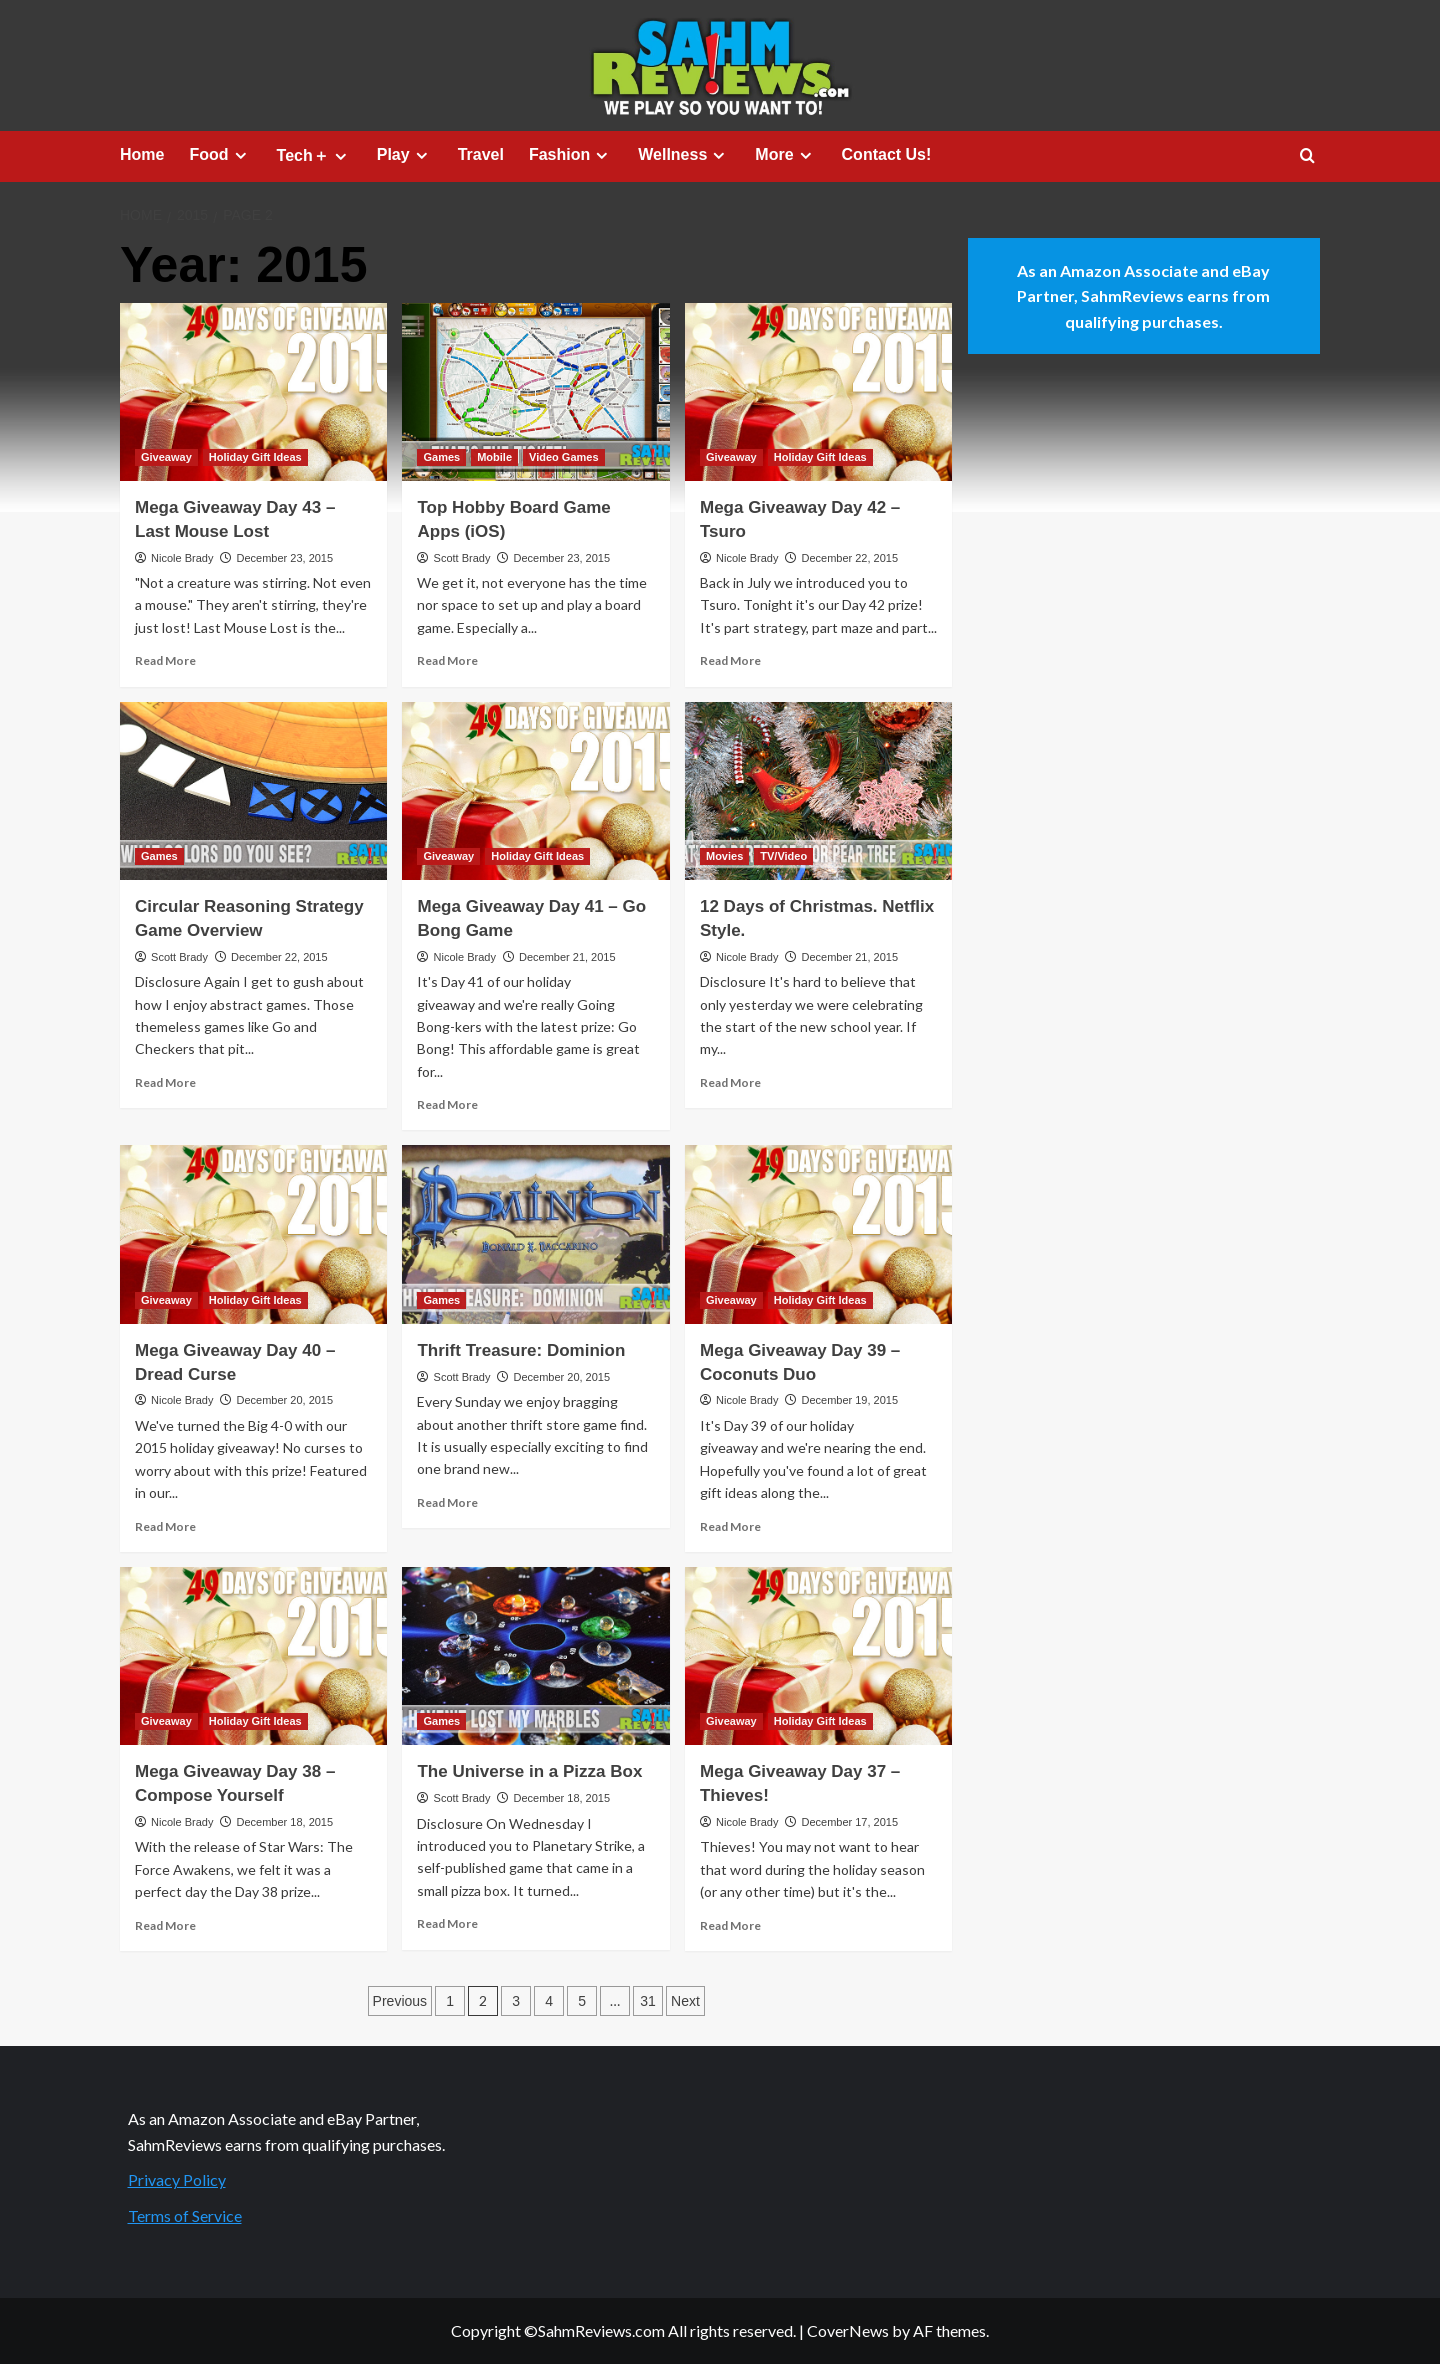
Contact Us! (887, 154)
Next (685, 2001)
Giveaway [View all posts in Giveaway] (166, 457)
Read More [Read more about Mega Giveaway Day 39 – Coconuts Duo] (730, 1526)
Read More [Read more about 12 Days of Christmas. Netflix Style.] (730, 1082)
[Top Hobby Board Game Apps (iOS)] (535, 392)
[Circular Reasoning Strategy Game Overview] (253, 791)
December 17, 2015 (849, 1822)
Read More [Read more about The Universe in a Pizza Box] (447, 1923)
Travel (481, 154)
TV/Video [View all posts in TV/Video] (783, 856)
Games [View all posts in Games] (441, 457)
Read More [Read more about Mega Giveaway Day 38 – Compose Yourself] (165, 1925)
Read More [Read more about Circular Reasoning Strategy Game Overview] (165, 1082)
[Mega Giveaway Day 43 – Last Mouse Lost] (253, 392)
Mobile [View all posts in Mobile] (494, 457)
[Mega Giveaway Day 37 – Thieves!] (818, 1656)
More (785, 155)
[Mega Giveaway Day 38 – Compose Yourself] (253, 1656)
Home (142, 154)
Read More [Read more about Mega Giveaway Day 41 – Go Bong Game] (447, 1104)
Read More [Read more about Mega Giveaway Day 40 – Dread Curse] (165, 1526)
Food (220, 155)
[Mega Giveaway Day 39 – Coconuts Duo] (818, 1234)
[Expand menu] (240, 155)
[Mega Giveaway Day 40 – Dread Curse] (253, 1234)
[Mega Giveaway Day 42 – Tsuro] (818, 392)
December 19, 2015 (849, 1400)
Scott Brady (462, 558)
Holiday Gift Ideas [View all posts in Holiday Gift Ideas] (255, 457)
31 (648, 2001)
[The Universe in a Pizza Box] (535, 1656)
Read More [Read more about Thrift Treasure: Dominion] (447, 1502)
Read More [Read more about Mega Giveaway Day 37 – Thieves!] (730, 1925)
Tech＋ (314, 156)
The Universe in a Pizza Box (529, 1771)
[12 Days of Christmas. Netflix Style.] (818, 791)
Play (405, 155)
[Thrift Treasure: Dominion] (535, 1234)
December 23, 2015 (284, 558)
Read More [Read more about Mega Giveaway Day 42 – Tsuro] (730, 660)
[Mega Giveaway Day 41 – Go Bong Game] (535, 791)
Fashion (571, 155)
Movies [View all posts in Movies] (724, 856)
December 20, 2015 (284, 1400)
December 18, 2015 (284, 1822)
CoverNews (848, 2330)
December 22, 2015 (849, 558)
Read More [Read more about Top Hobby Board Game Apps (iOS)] (447, 660)
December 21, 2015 (567, 957)
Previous (400, 2001)
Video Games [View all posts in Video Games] (564, 457)
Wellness (684, 155)
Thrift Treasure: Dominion (521, 1350)
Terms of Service (185, 2215)
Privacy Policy (177, 2179)
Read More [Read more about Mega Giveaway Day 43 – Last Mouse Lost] (165, 660)
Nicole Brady (182, 558)
